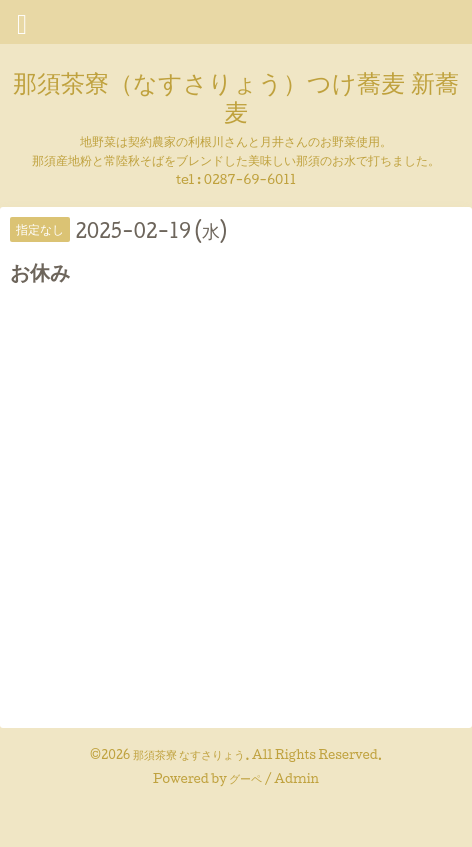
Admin (296, 778)
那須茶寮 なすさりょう (189, 754)
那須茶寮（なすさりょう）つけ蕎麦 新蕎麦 (235, 96)
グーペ (245, 778)
